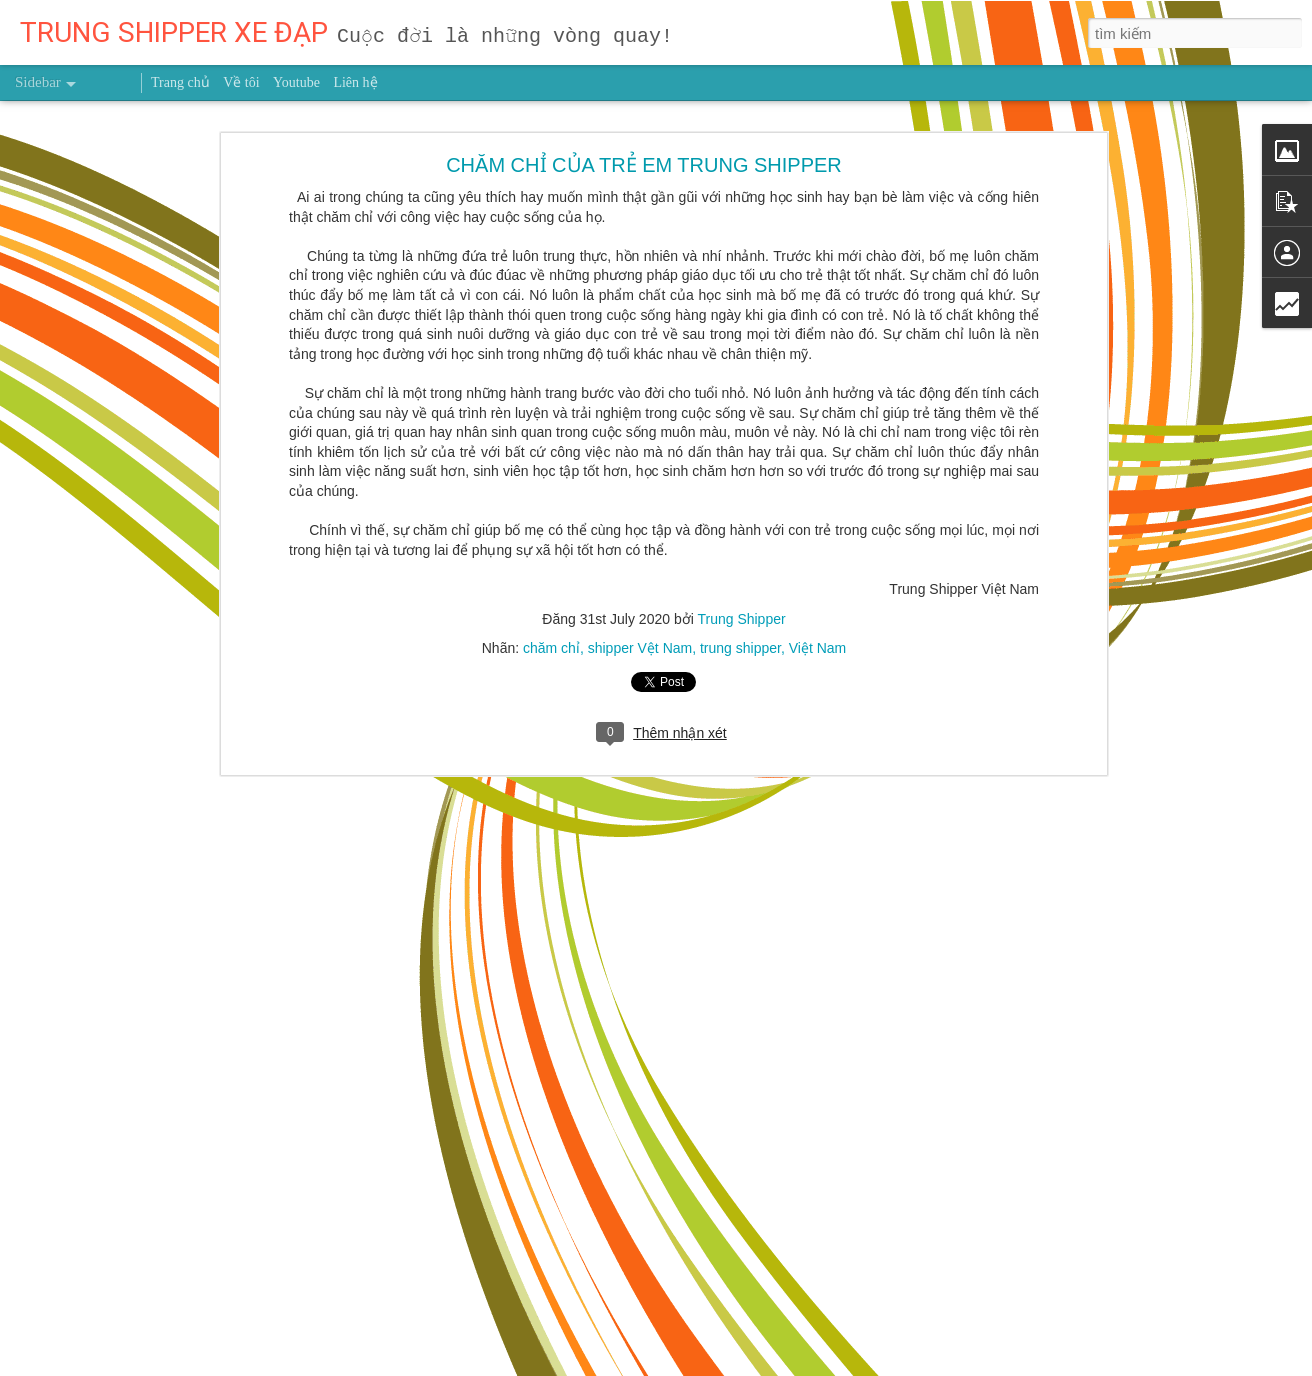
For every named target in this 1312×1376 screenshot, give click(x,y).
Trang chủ (180, 82)
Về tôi (241, 82)
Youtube (296, 82)
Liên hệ (355, 82)
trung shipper (740, 559)
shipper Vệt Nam (640, 559)
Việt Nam (818, 559)
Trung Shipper (741, 530)
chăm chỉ (551, 559)
